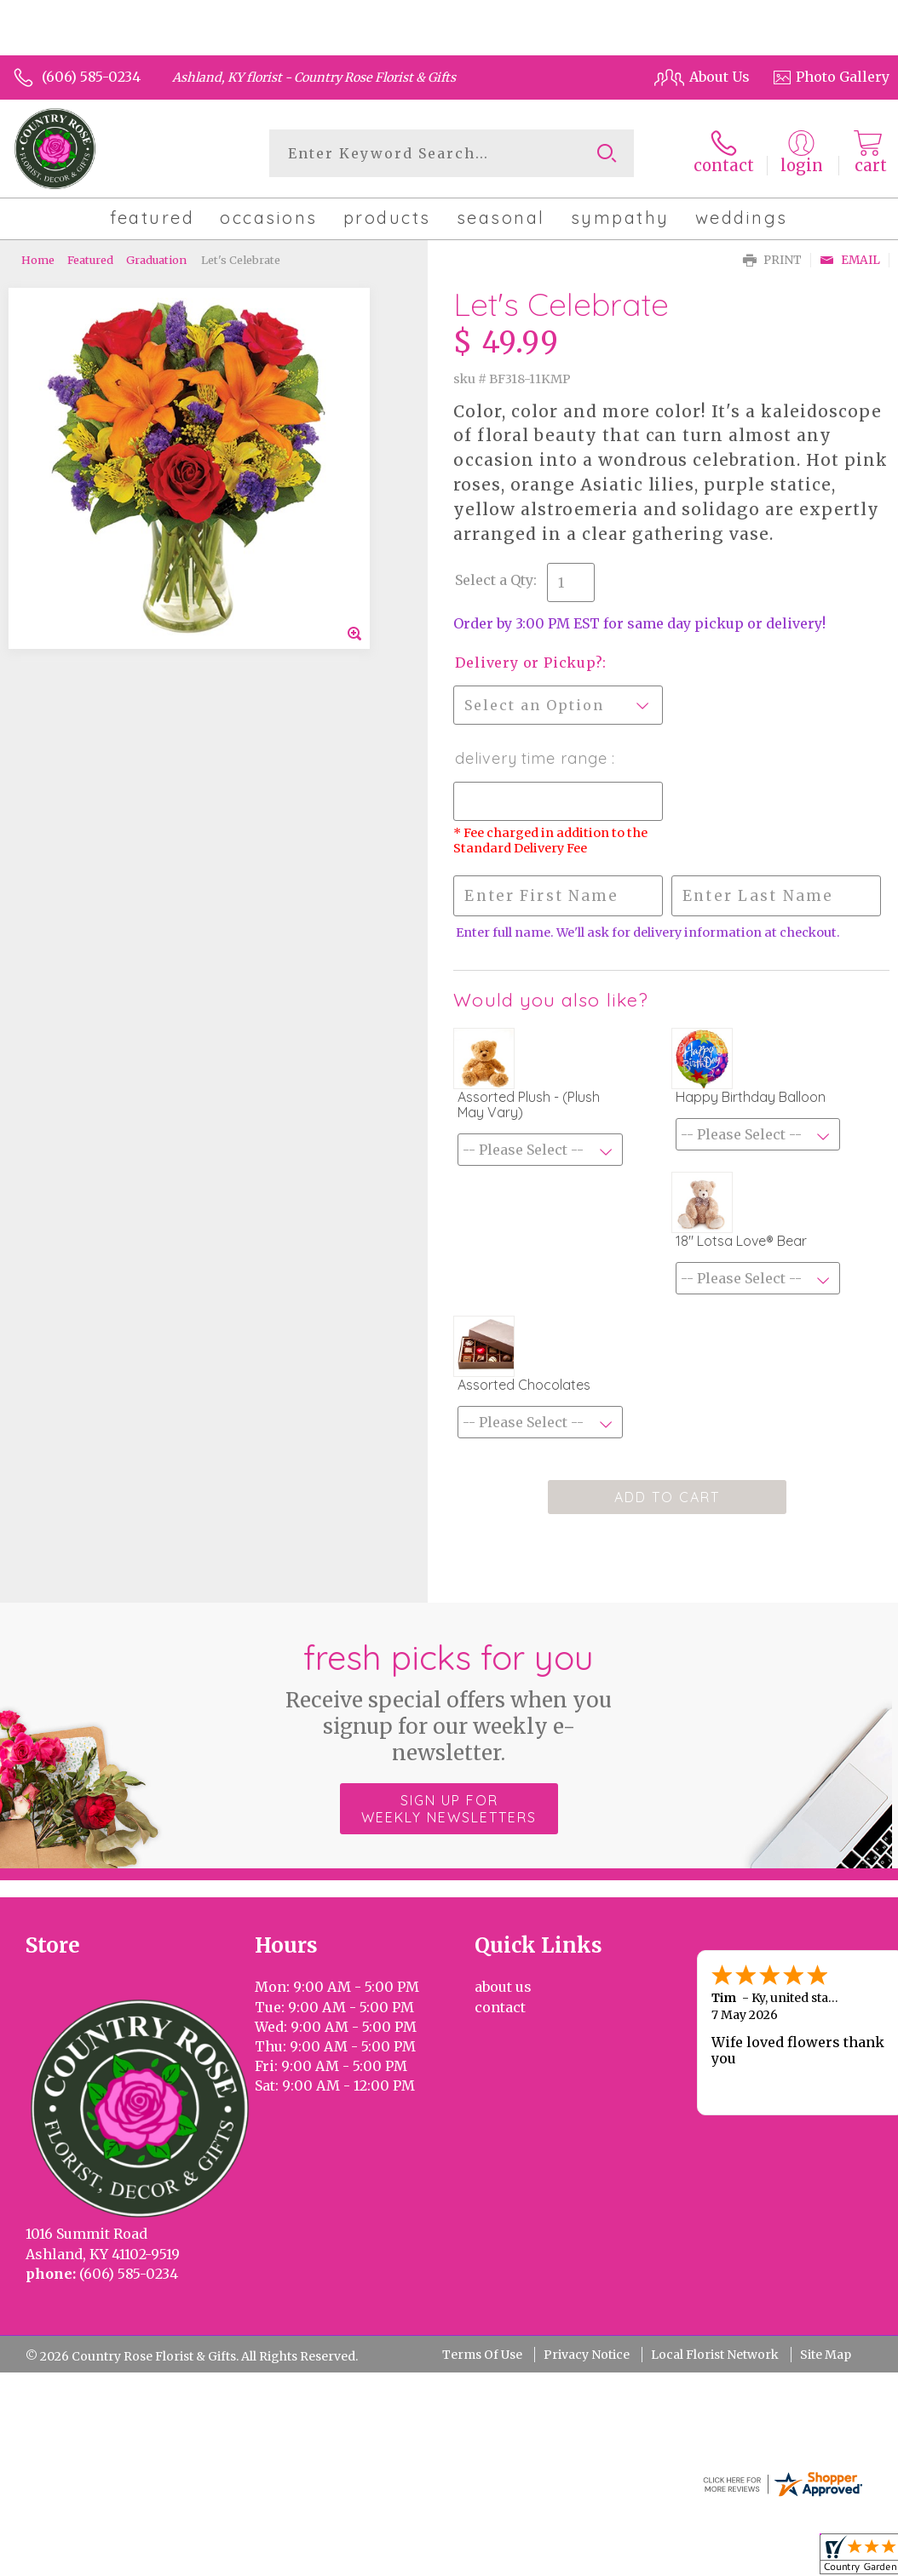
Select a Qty (494, 579)
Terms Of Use (482, 2355)
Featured (90, 260)
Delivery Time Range (533, 758)
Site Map (825, 2355)
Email (850, 260)
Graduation (156, 260)
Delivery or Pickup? (528, 662)
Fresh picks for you (449, 1701)
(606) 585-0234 (91, 76)
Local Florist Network (715, 2355)
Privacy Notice (587, 2355)
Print (772, 260)
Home (38, 260)
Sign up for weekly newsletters (449, 1809)
